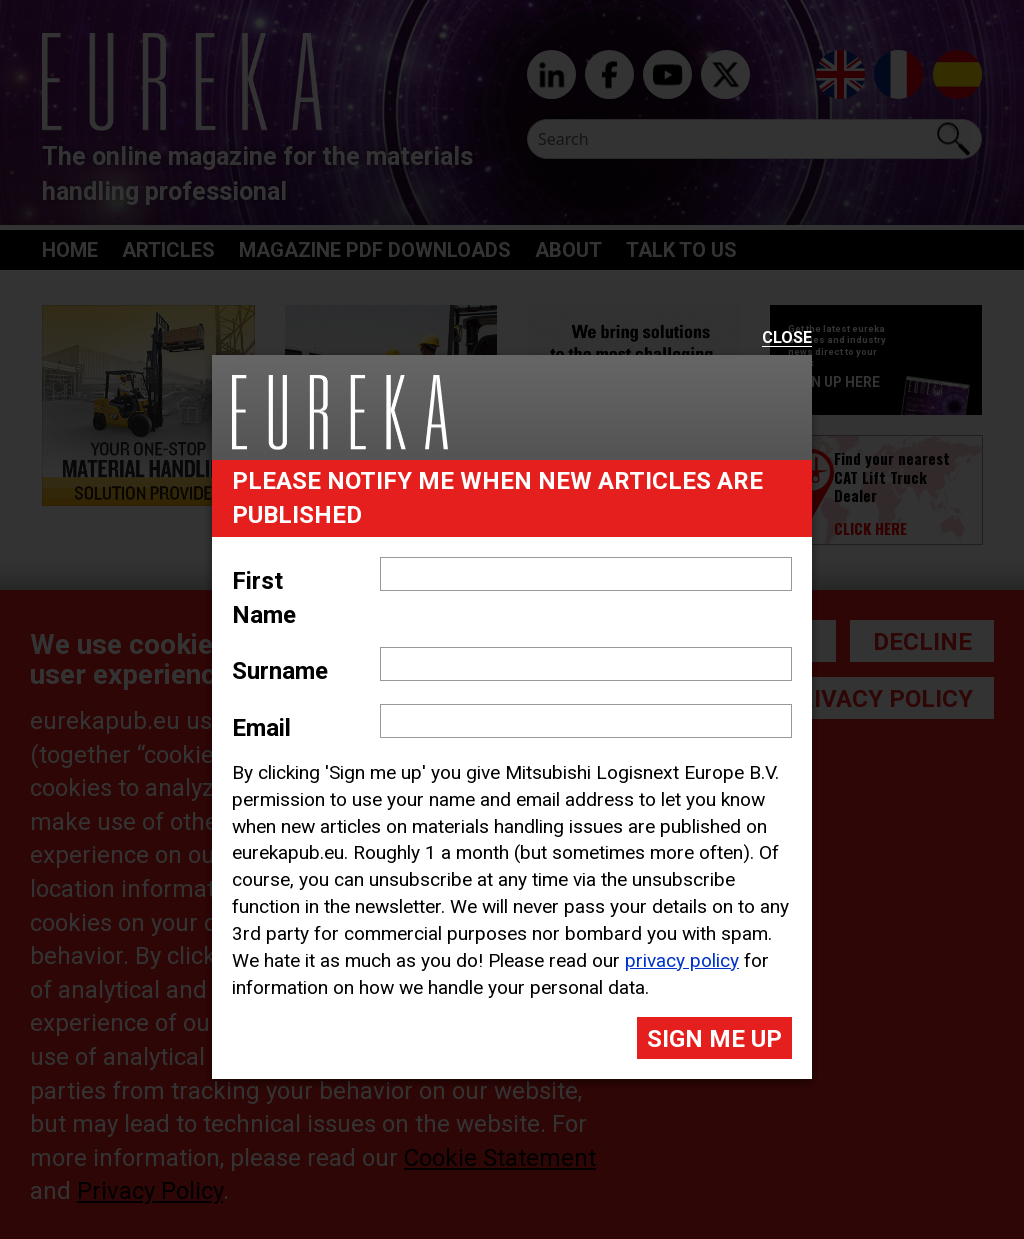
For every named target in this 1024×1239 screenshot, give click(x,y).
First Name (264, 598)
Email (261, 728)
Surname (280, 671)
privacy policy (682, 960)
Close (787, 338)
